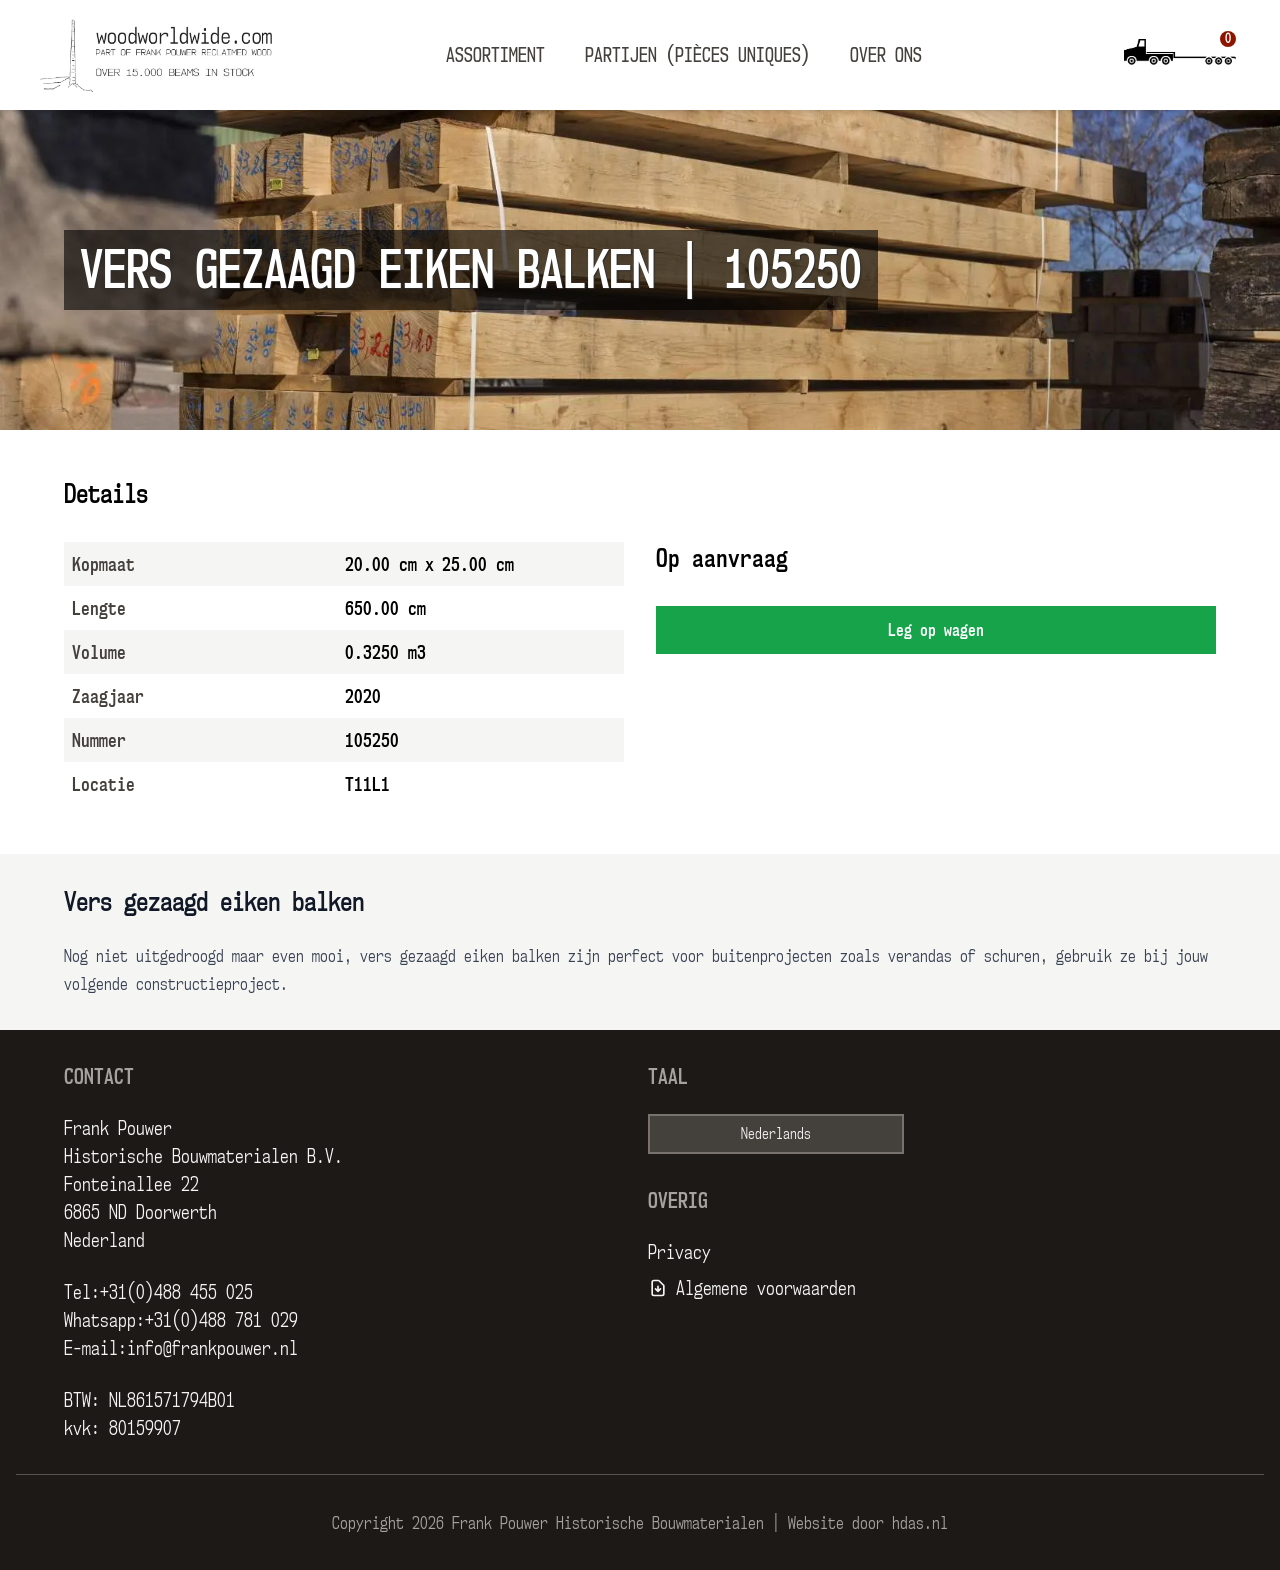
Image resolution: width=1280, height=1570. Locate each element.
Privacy (679, 1252)
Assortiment (495, 55)
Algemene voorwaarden (766, 1288)
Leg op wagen (936, 630)
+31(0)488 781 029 (221, 1320)
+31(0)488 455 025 (176, 1292)
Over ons (886, 55)
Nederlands (776, 1133)
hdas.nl (920, 1523)
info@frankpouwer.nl (212, 1348)
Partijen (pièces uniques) (697, 55)
